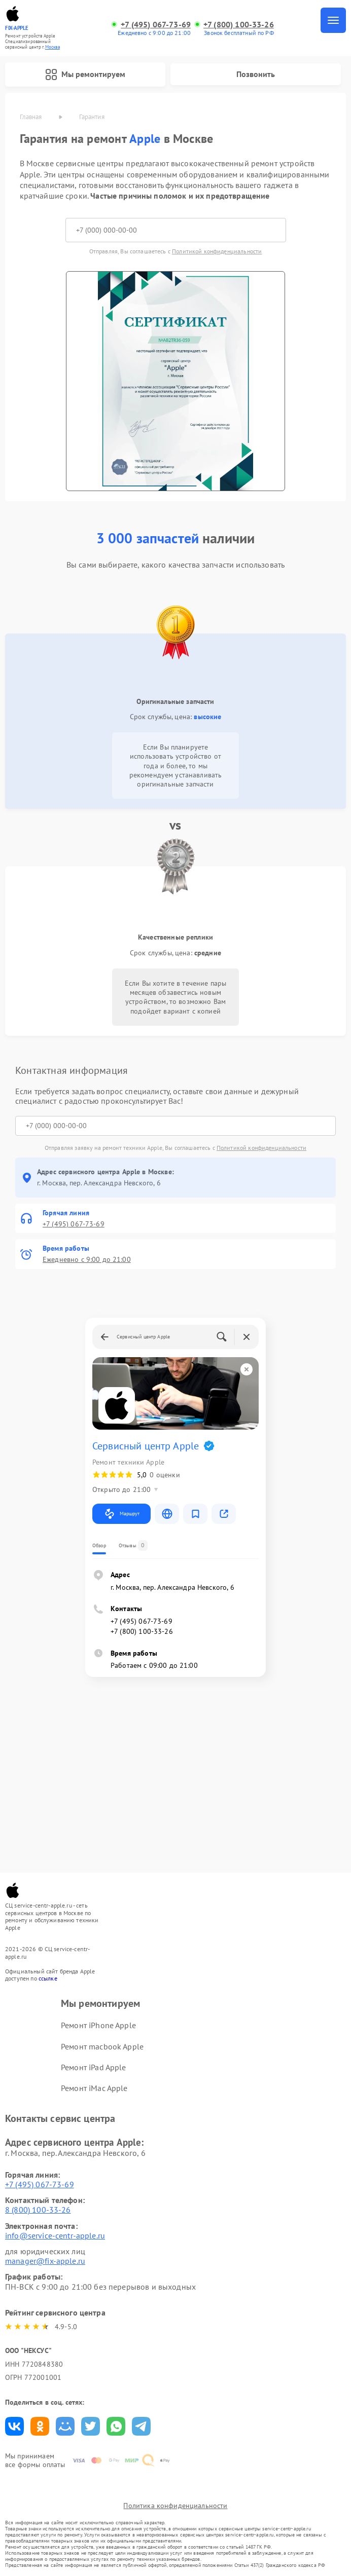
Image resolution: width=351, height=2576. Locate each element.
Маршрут (121, 1514)
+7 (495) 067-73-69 (156, 24)
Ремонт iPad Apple (93, 2067)
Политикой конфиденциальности (217, 251)
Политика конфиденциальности (175, 2505)
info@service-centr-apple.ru (55, 2235)
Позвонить (255, 74)
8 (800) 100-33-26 (38, 2210)
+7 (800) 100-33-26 (238, 24)
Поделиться (14, 2426)
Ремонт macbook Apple (102, 2046)
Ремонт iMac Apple (94, 2088)
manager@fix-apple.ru (45, 2261)
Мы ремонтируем (85, 74)
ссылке (48, 1978)
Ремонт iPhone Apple (98, 2025)
